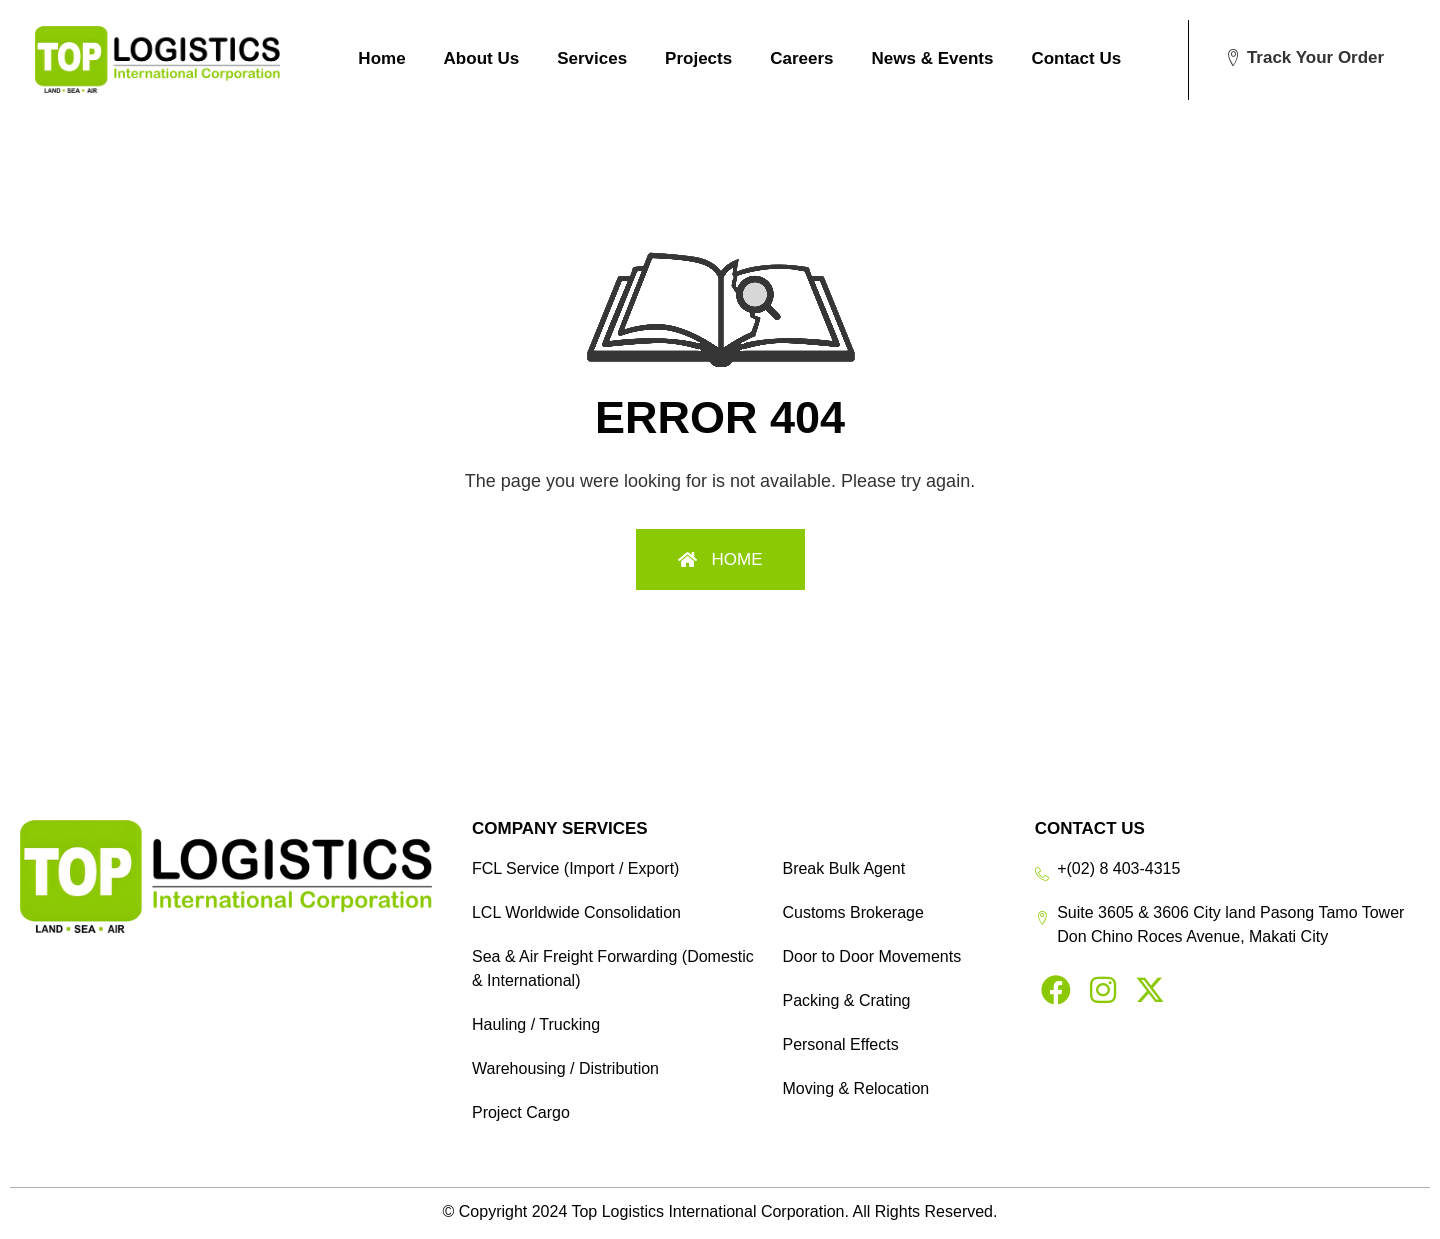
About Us (482, 58)
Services (592, 58)
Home (381, 58)
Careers (801, 58)
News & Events (933, 58)
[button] (1304, 57)
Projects (698, 58)
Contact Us (1076, 58)
